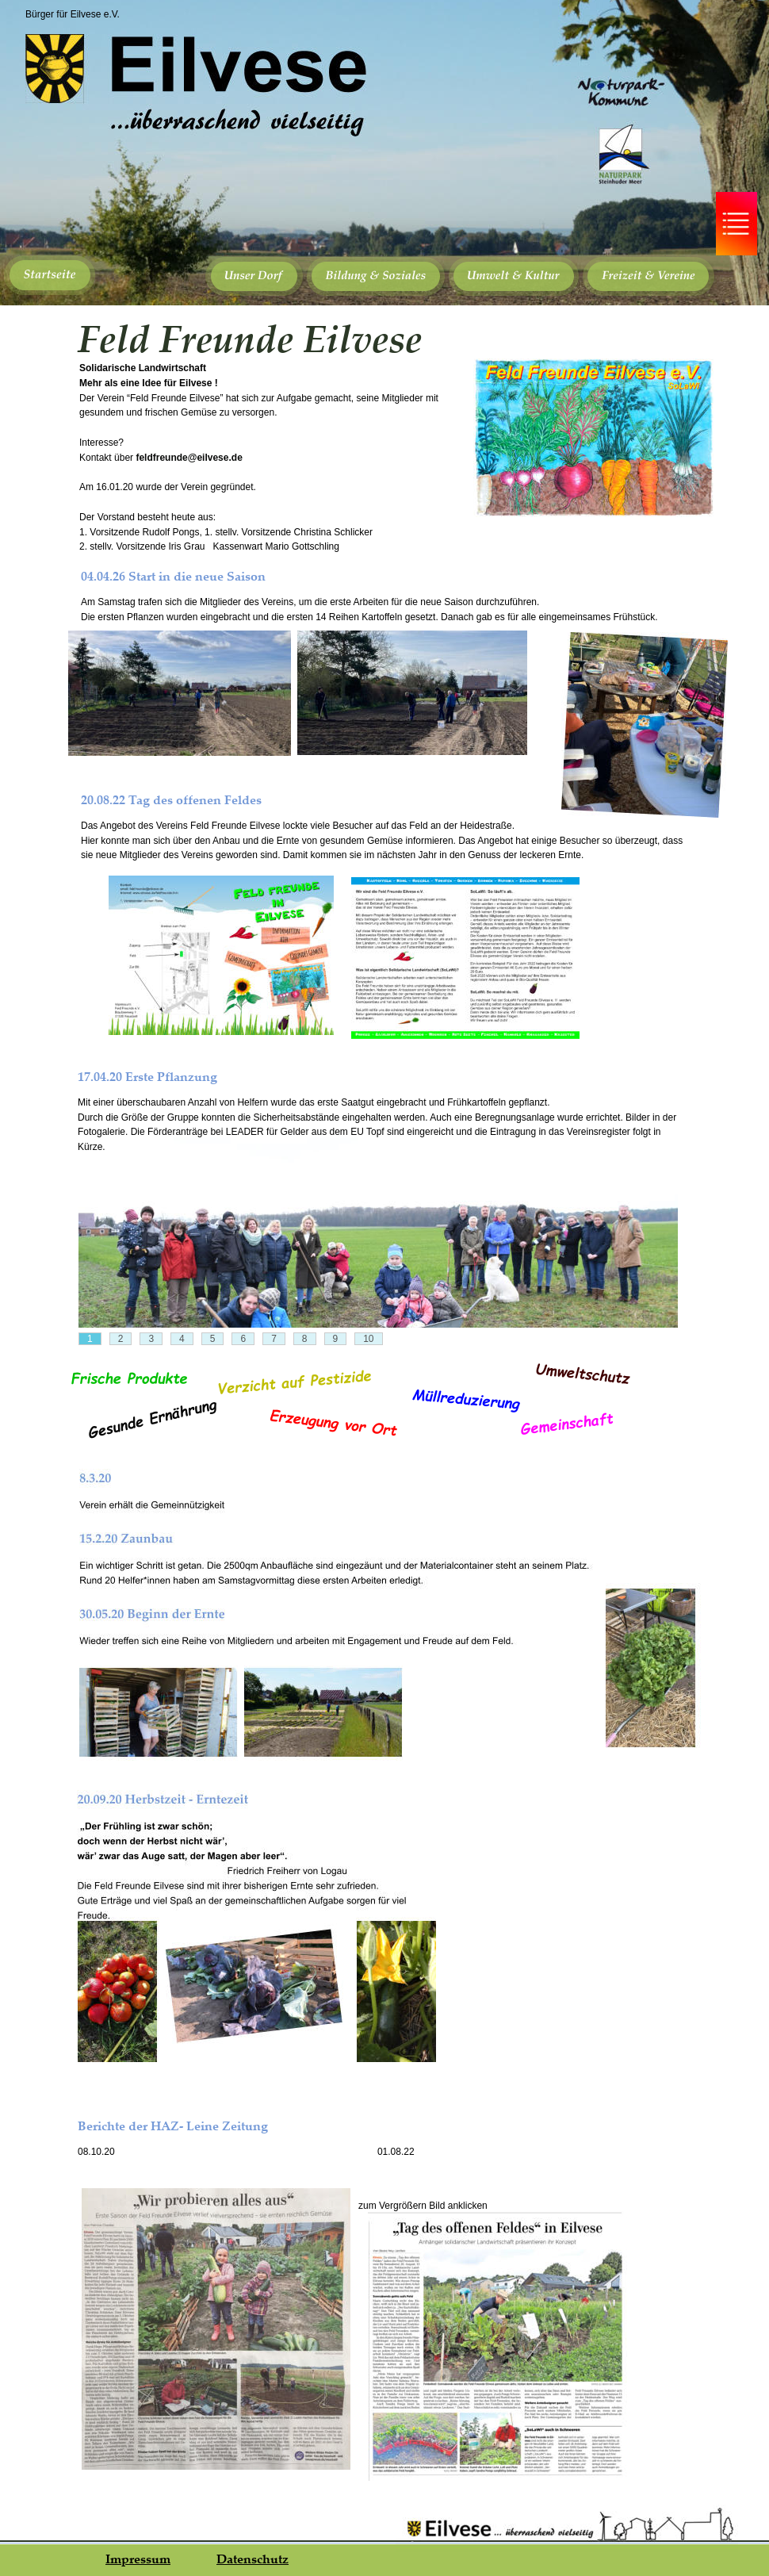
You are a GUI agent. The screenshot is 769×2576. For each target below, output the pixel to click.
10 (368, 1338)
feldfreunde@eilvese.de (189, 457)
